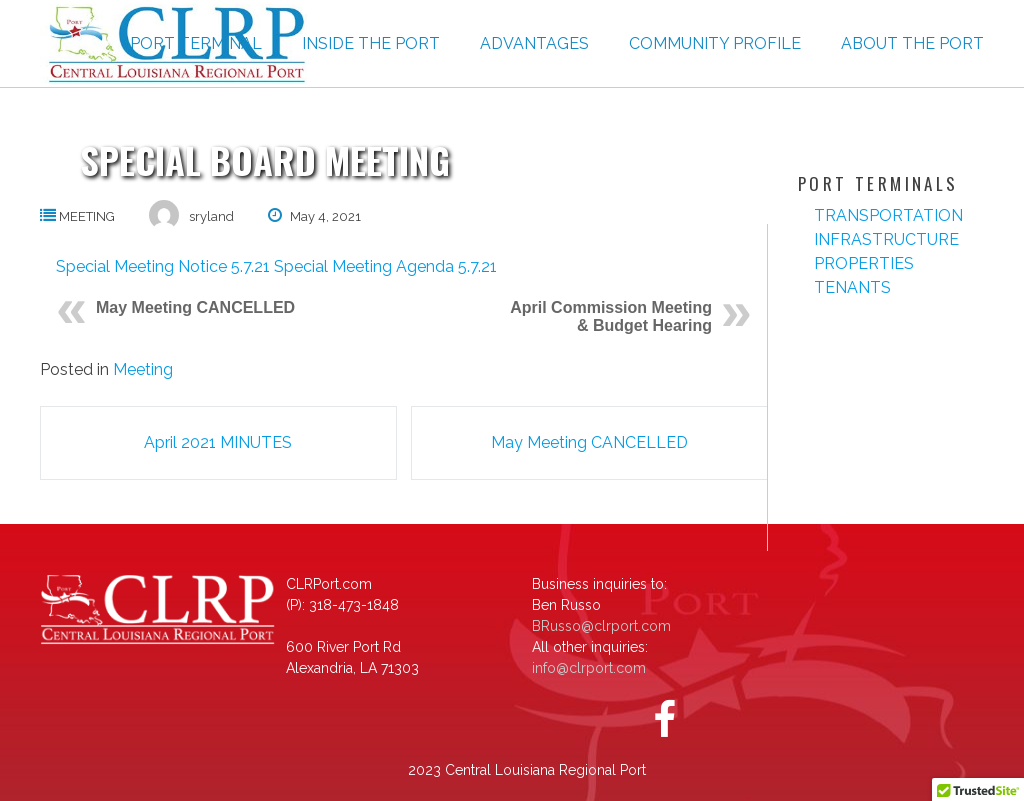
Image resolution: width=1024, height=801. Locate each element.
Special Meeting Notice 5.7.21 (163, 266)
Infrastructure (886, 239)
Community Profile (715, 43)
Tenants (852, 287)
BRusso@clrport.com (601, 626)
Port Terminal (196, 43)
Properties (864, 263)
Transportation (888, 215)
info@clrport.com (589, 668)
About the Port (912, 43)
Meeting (87, 216)
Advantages (534, 43)
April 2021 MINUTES (218, 442)
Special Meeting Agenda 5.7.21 (385, 266)
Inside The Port (371, 43)
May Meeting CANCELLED (195, 307)
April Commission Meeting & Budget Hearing (611, 316)
